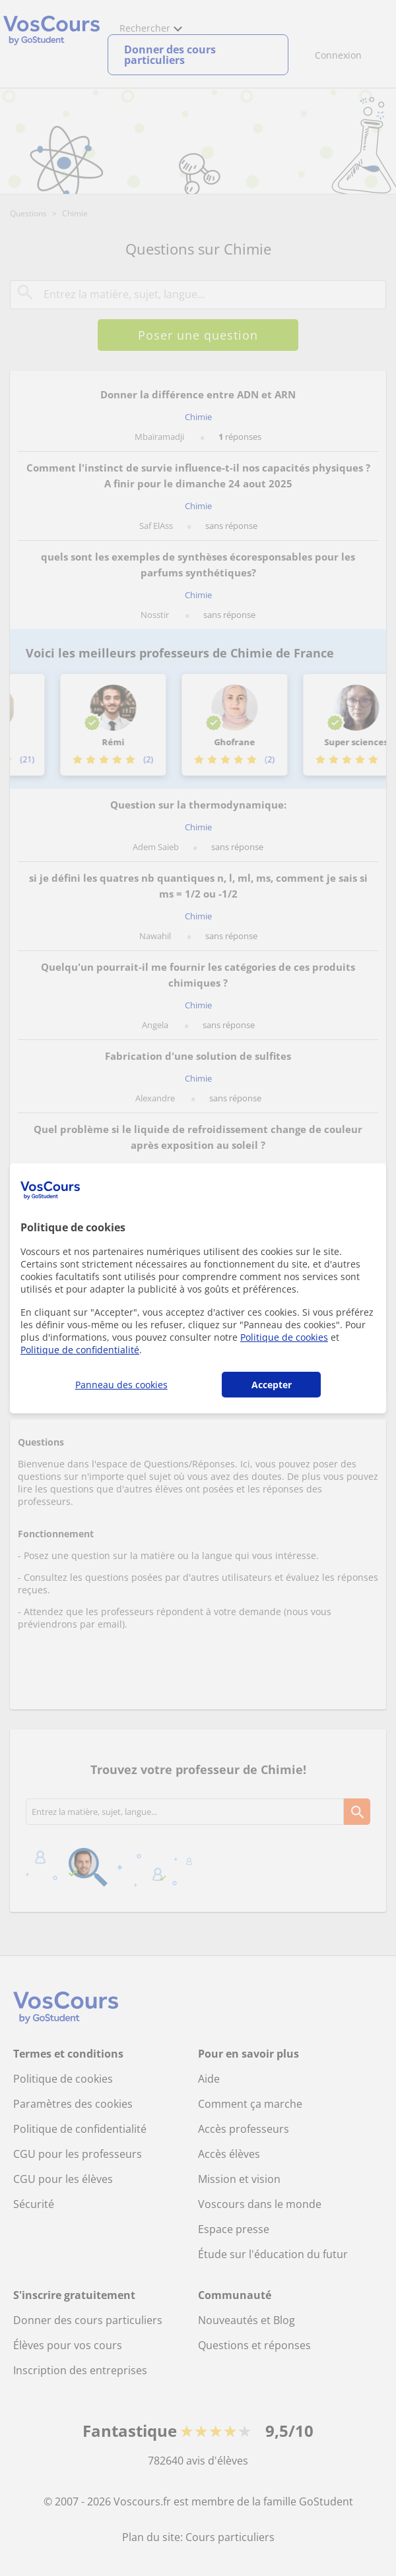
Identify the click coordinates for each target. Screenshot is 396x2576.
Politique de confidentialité (79, 1349)
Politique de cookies (284, 1337)
